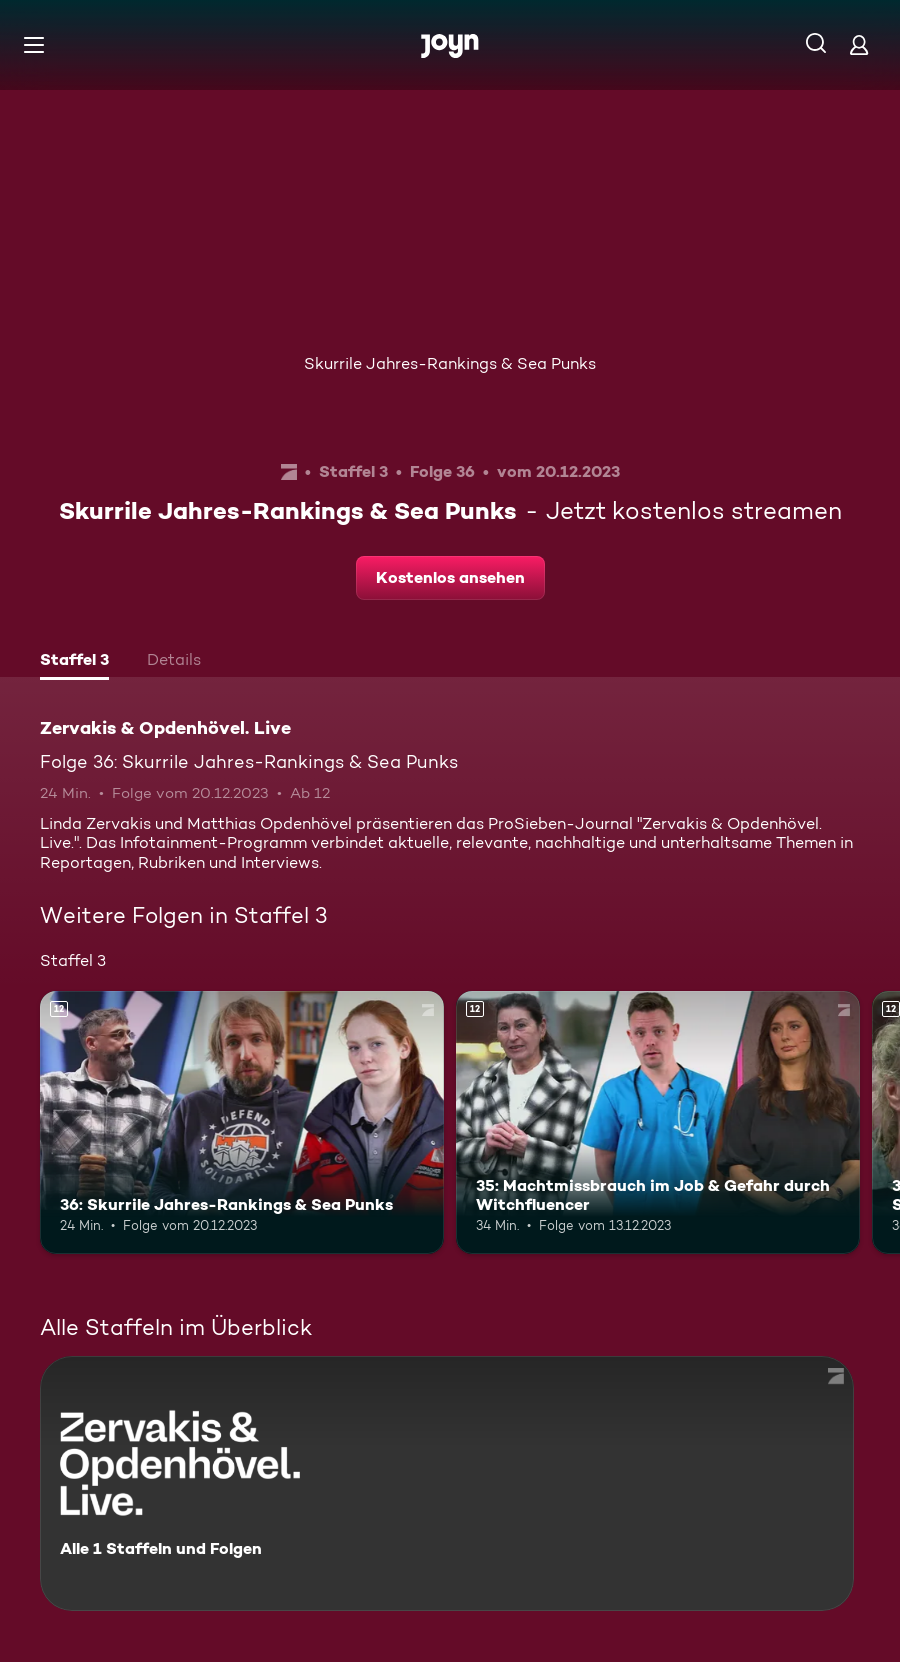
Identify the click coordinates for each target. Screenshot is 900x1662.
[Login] (859, 44)
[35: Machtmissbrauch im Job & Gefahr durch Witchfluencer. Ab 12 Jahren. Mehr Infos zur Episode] (658, 1122)
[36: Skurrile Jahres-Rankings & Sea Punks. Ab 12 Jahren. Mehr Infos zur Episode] (242, 1122)
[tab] (74, 662)
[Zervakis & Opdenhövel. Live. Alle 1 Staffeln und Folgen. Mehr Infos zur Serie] (447, 1483)
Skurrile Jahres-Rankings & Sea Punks (450, 363)
